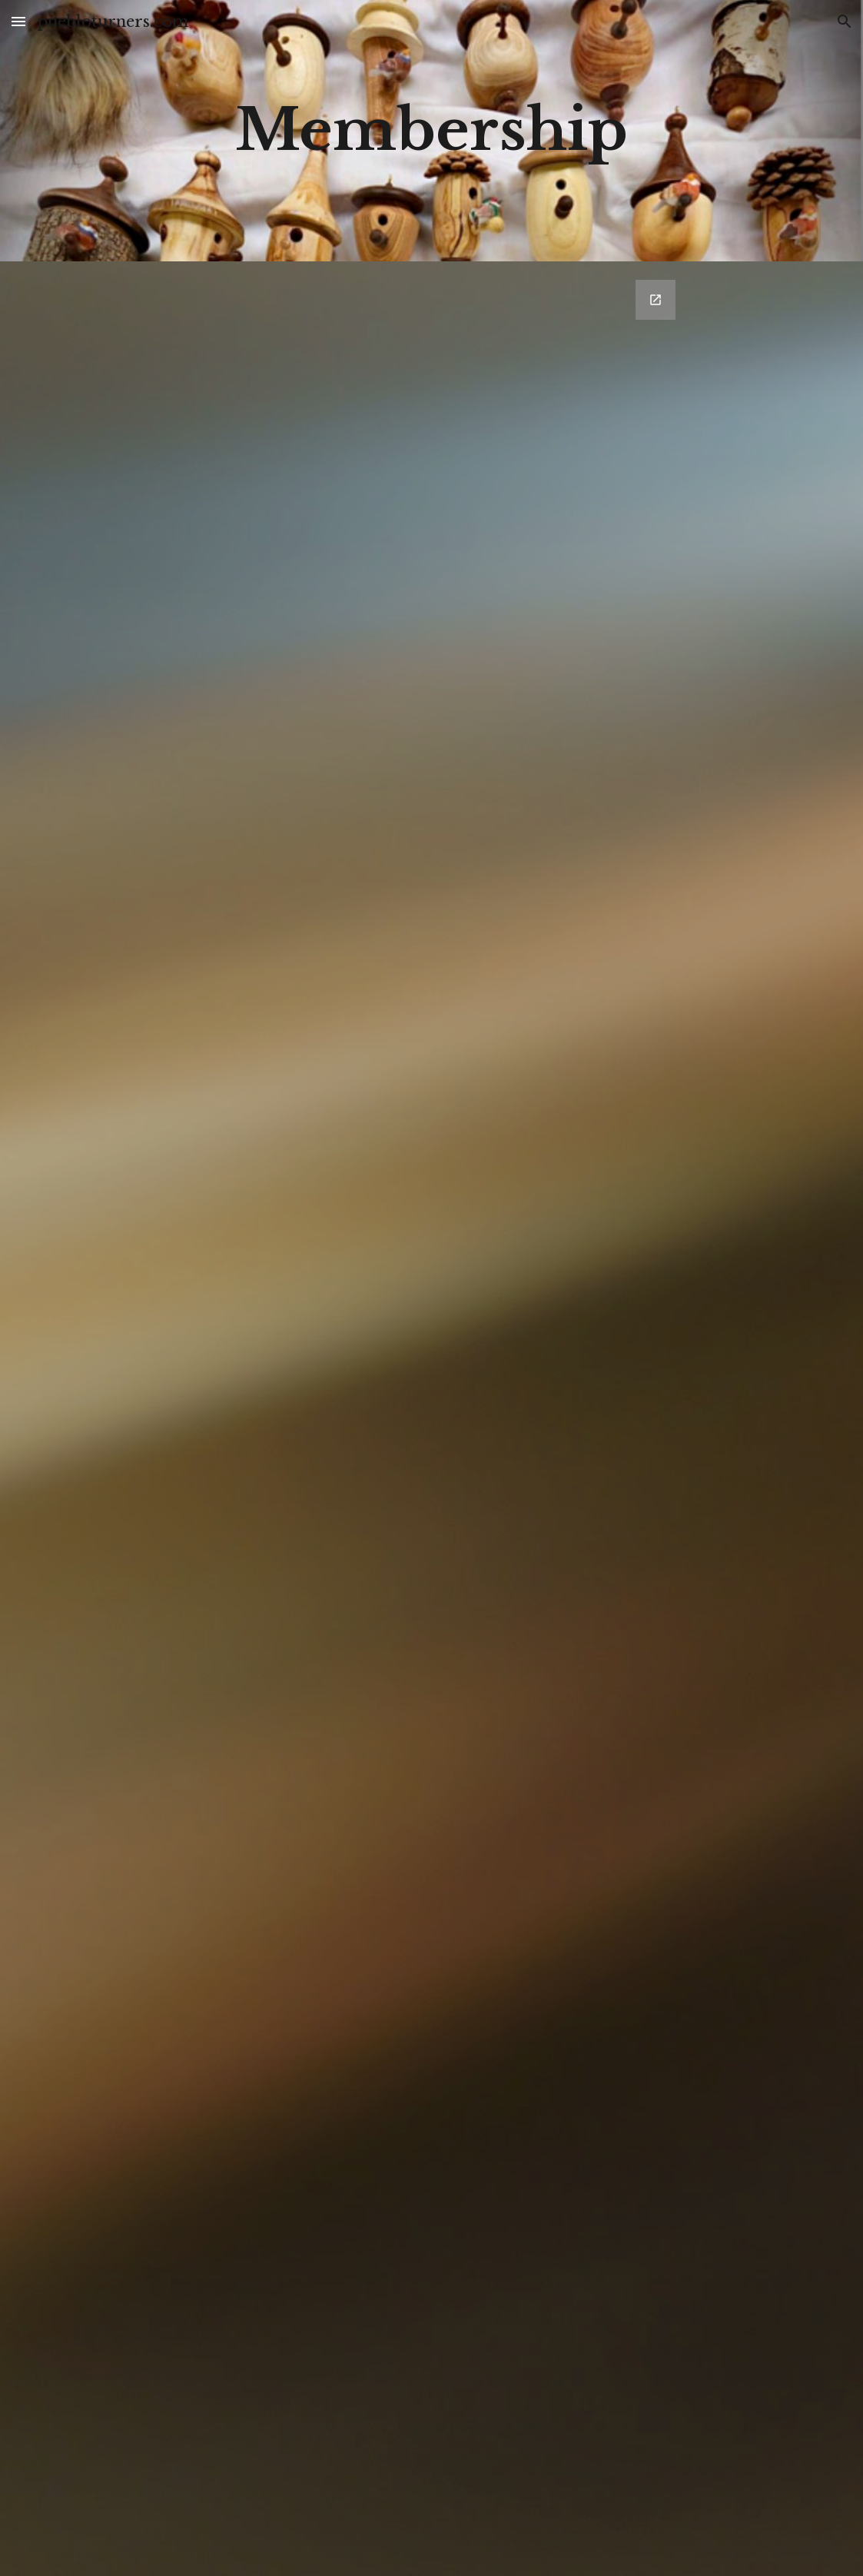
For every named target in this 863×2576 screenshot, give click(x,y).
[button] (18, 21)
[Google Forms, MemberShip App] (431, 1419)
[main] (431, 130)
